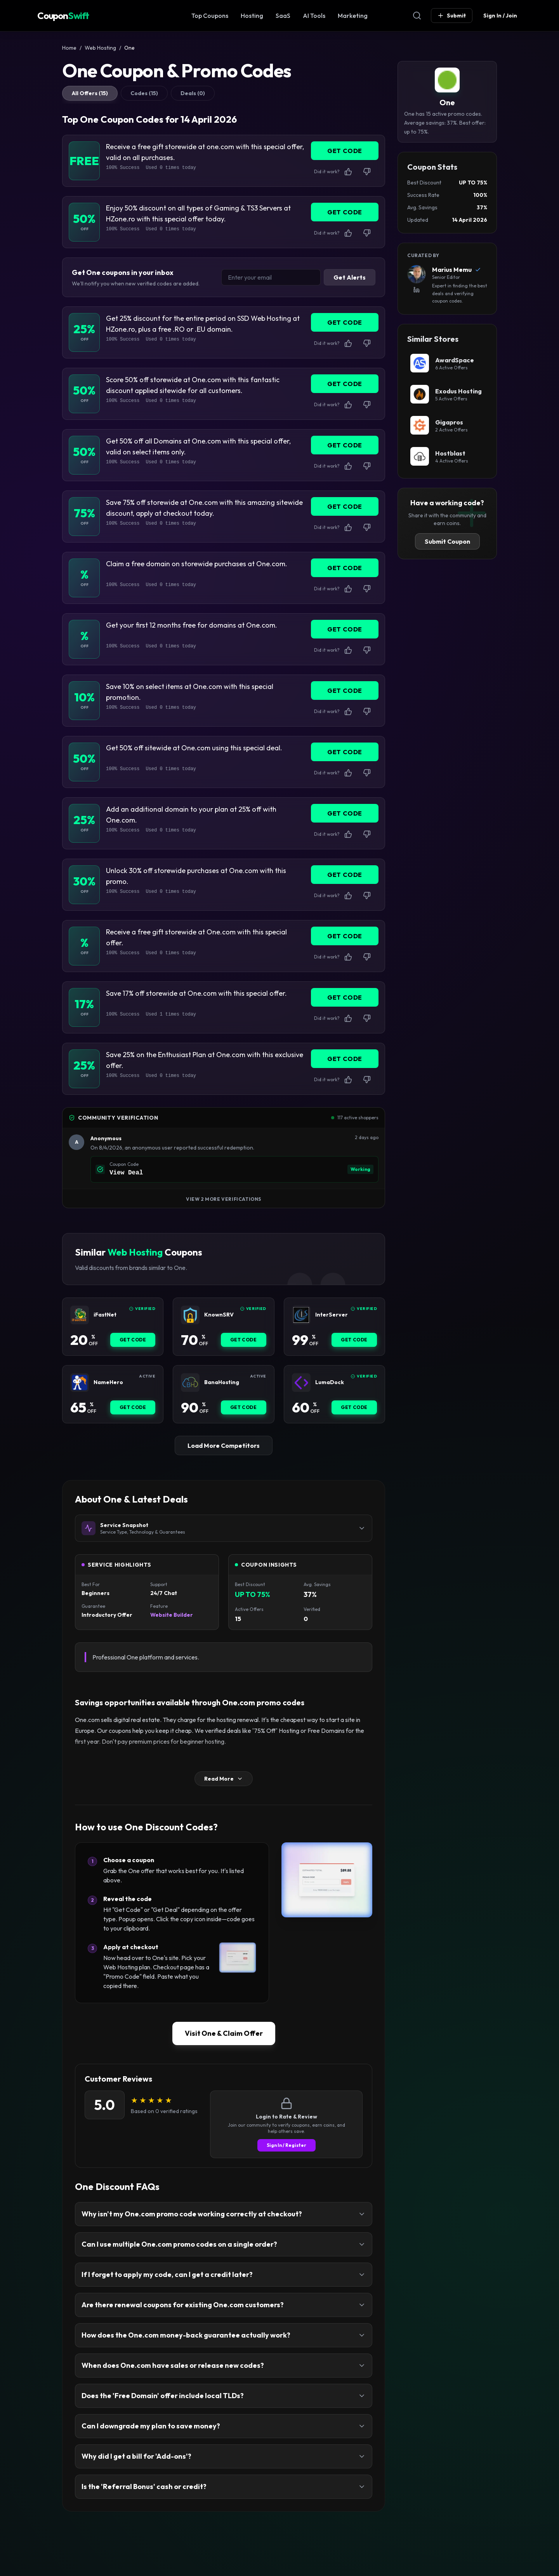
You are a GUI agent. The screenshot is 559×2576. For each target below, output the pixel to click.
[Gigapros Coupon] (447, 425)
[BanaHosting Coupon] (190, 1382)
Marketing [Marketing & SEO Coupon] (353, 15)
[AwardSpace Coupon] (447, 363)
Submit (451, 15)
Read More (223, 1778)
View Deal (126, 1172)
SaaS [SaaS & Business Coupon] (283, 15)
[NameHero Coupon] (79, 1382)
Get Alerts (349, 277)
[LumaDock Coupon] (301, 1382)
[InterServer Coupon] (301, 1315)
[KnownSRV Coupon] (190, 1315)
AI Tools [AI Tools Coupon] (314, 15)
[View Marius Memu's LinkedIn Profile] (416, 290)
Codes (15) (144, 93)
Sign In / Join (500, 15)
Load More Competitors (223, 1445)
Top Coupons (209, 15)
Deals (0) (193, 93)
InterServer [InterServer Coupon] (331, 1314)
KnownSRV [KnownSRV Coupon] (219, 1314)
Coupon (63, 15)
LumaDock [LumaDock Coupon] (329, 1382)
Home (69, 47)
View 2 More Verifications (223, 1199)
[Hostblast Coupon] (447, 456)
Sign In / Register (286, 2145)
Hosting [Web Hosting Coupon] (252, 15)
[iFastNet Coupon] (79, 1315)
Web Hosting (100, 47)
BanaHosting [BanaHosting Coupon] (221, 1382)
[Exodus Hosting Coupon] (447, 394)
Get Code (133, 1340)
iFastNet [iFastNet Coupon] (105, 1314)
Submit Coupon (447, 541)
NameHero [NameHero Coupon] (108, 1382)
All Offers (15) (90, 93)
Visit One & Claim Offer (224, 2033)
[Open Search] (417, 15)
